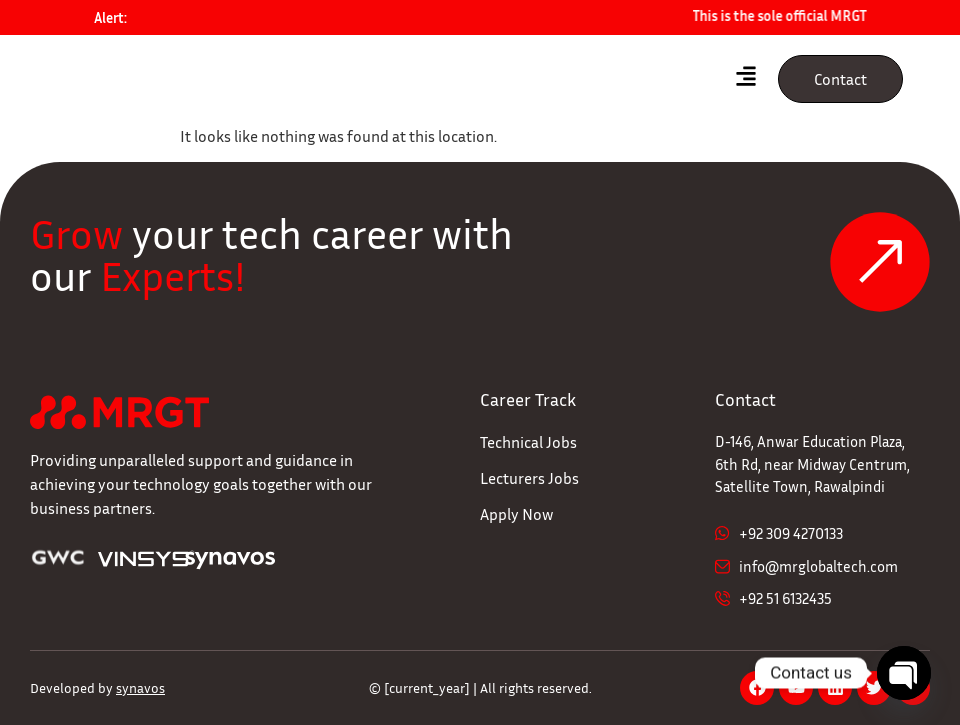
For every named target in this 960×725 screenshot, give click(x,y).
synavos (140, 687)
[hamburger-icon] (745, 79)
